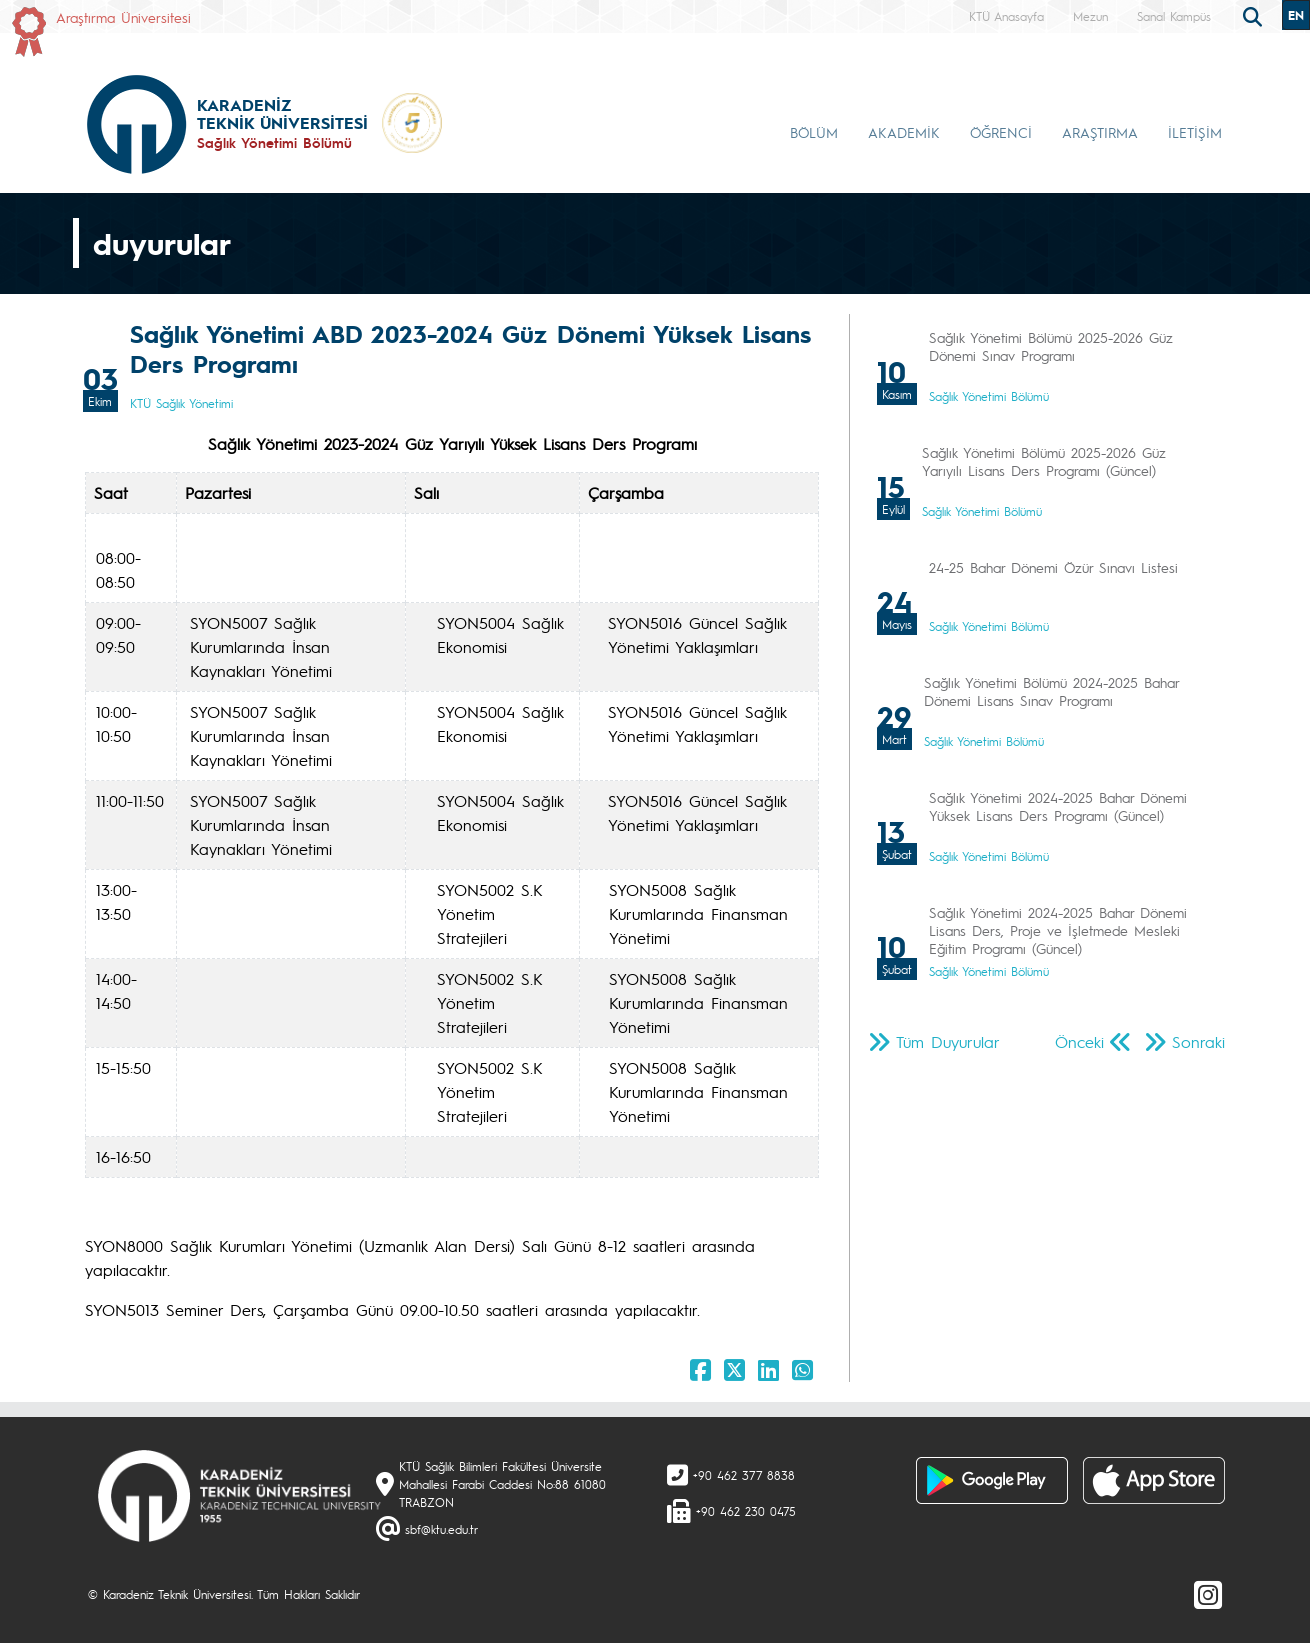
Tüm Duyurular (948, 1041)
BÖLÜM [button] (814, 132)
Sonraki (1198, 1041)
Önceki (1079, 1041)
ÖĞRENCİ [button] (1001, 132)
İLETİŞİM (1195, 132)
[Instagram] (1208, 1594)
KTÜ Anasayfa (1006, 16)
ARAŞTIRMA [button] (1100, 132)
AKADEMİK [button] (904, 132)
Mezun (1090, 16)
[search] (1255, 15)
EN (1296, 15)
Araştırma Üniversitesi (123, 17)
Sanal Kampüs (1174, 16)
